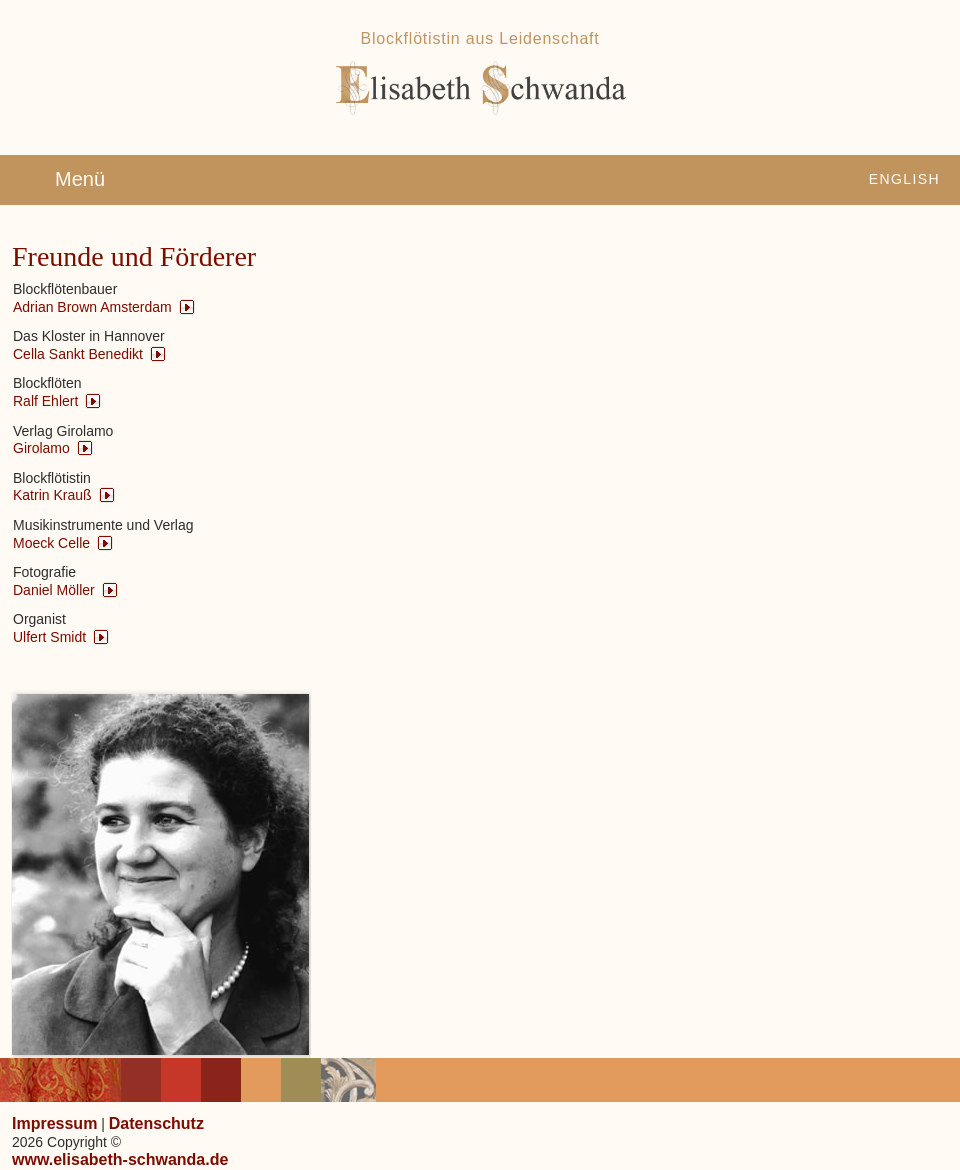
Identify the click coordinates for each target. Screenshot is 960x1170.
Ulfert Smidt (49, 637)
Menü (80, 179)
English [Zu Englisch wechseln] (904, 179)
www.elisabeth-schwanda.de (120, 1159)
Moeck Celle (51, 543)
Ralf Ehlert (45, 401)
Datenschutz (156, 1123)
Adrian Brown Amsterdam (92, 307)
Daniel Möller (54, 590)
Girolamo (41, 448)
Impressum (54, 1123)
